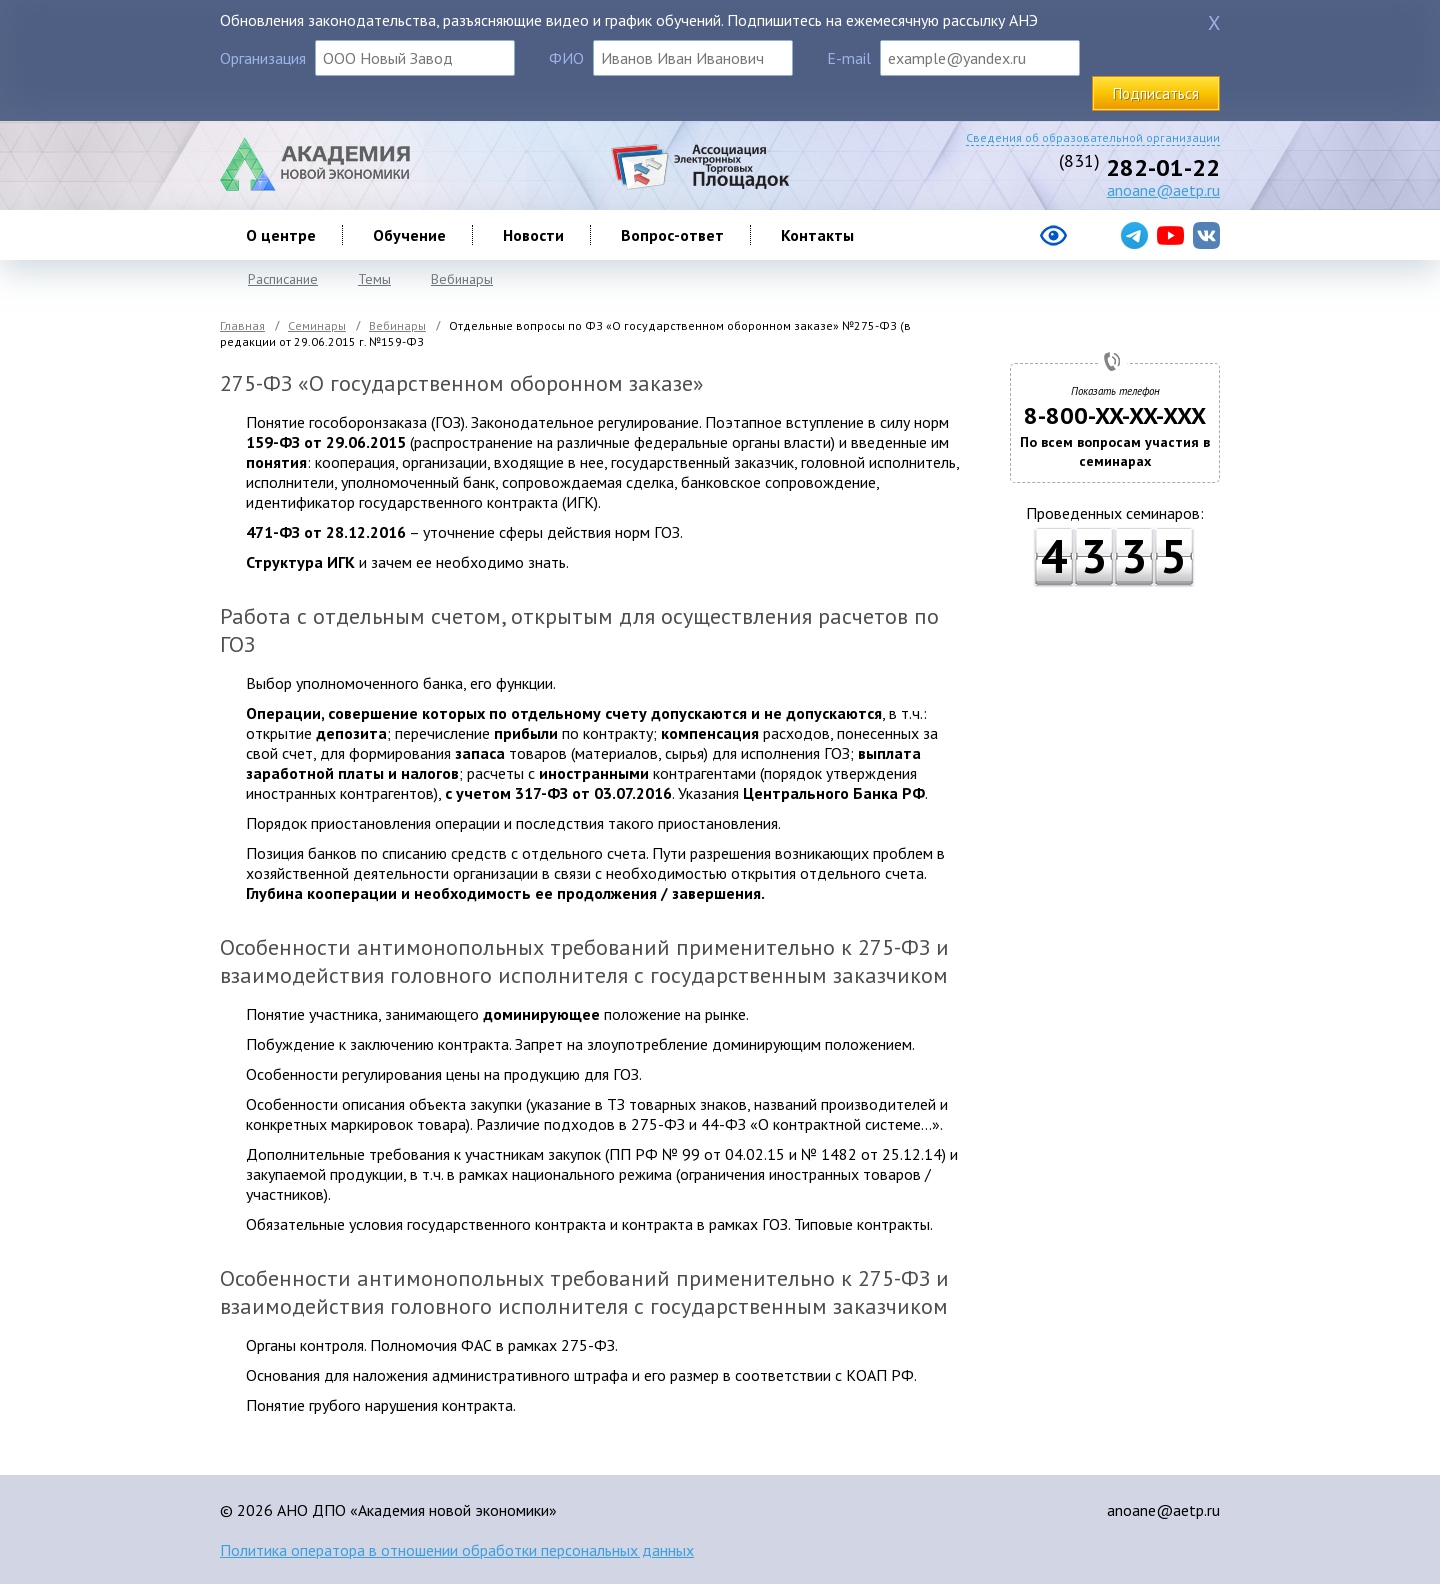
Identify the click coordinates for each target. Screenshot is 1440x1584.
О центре (281, 235)
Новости (533, 235)
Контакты (817, 235)
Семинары (317, 325)
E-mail (849, 58)
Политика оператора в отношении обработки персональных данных (457, 1550)
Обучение (409, 235)
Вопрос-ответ (672, 235)
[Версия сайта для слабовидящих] (973, 243)
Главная (242, 325)
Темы (374, 279)
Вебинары (462, 279)
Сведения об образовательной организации (1093, 137)
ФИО (566, 58)
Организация (263, 58)
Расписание (283, 279)
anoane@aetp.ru (1163, 190)
